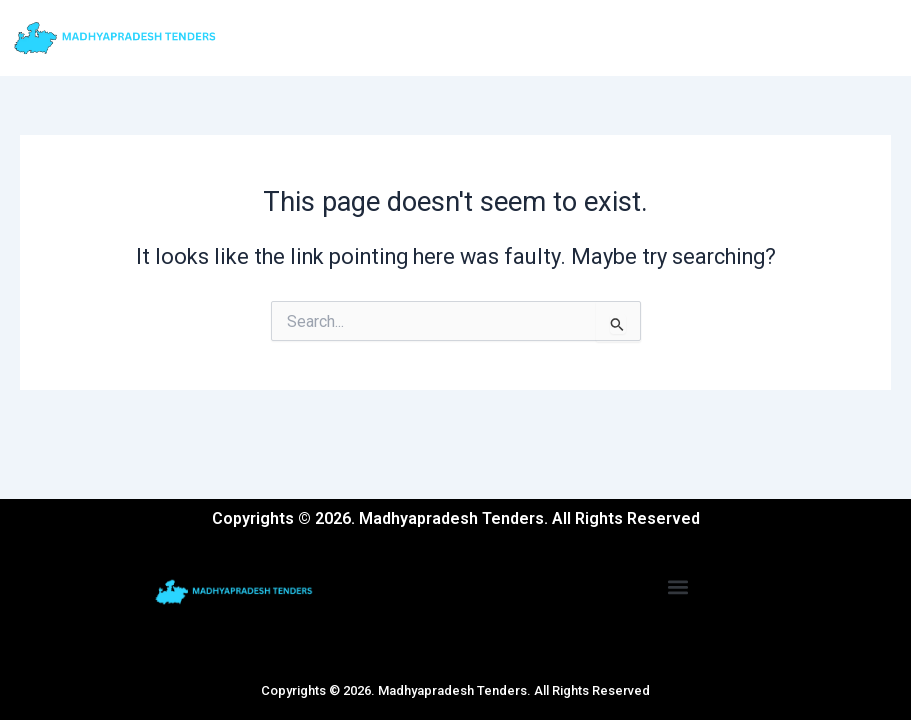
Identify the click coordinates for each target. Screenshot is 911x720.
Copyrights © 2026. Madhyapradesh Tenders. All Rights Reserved (455, 690)
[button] (678, 586)
